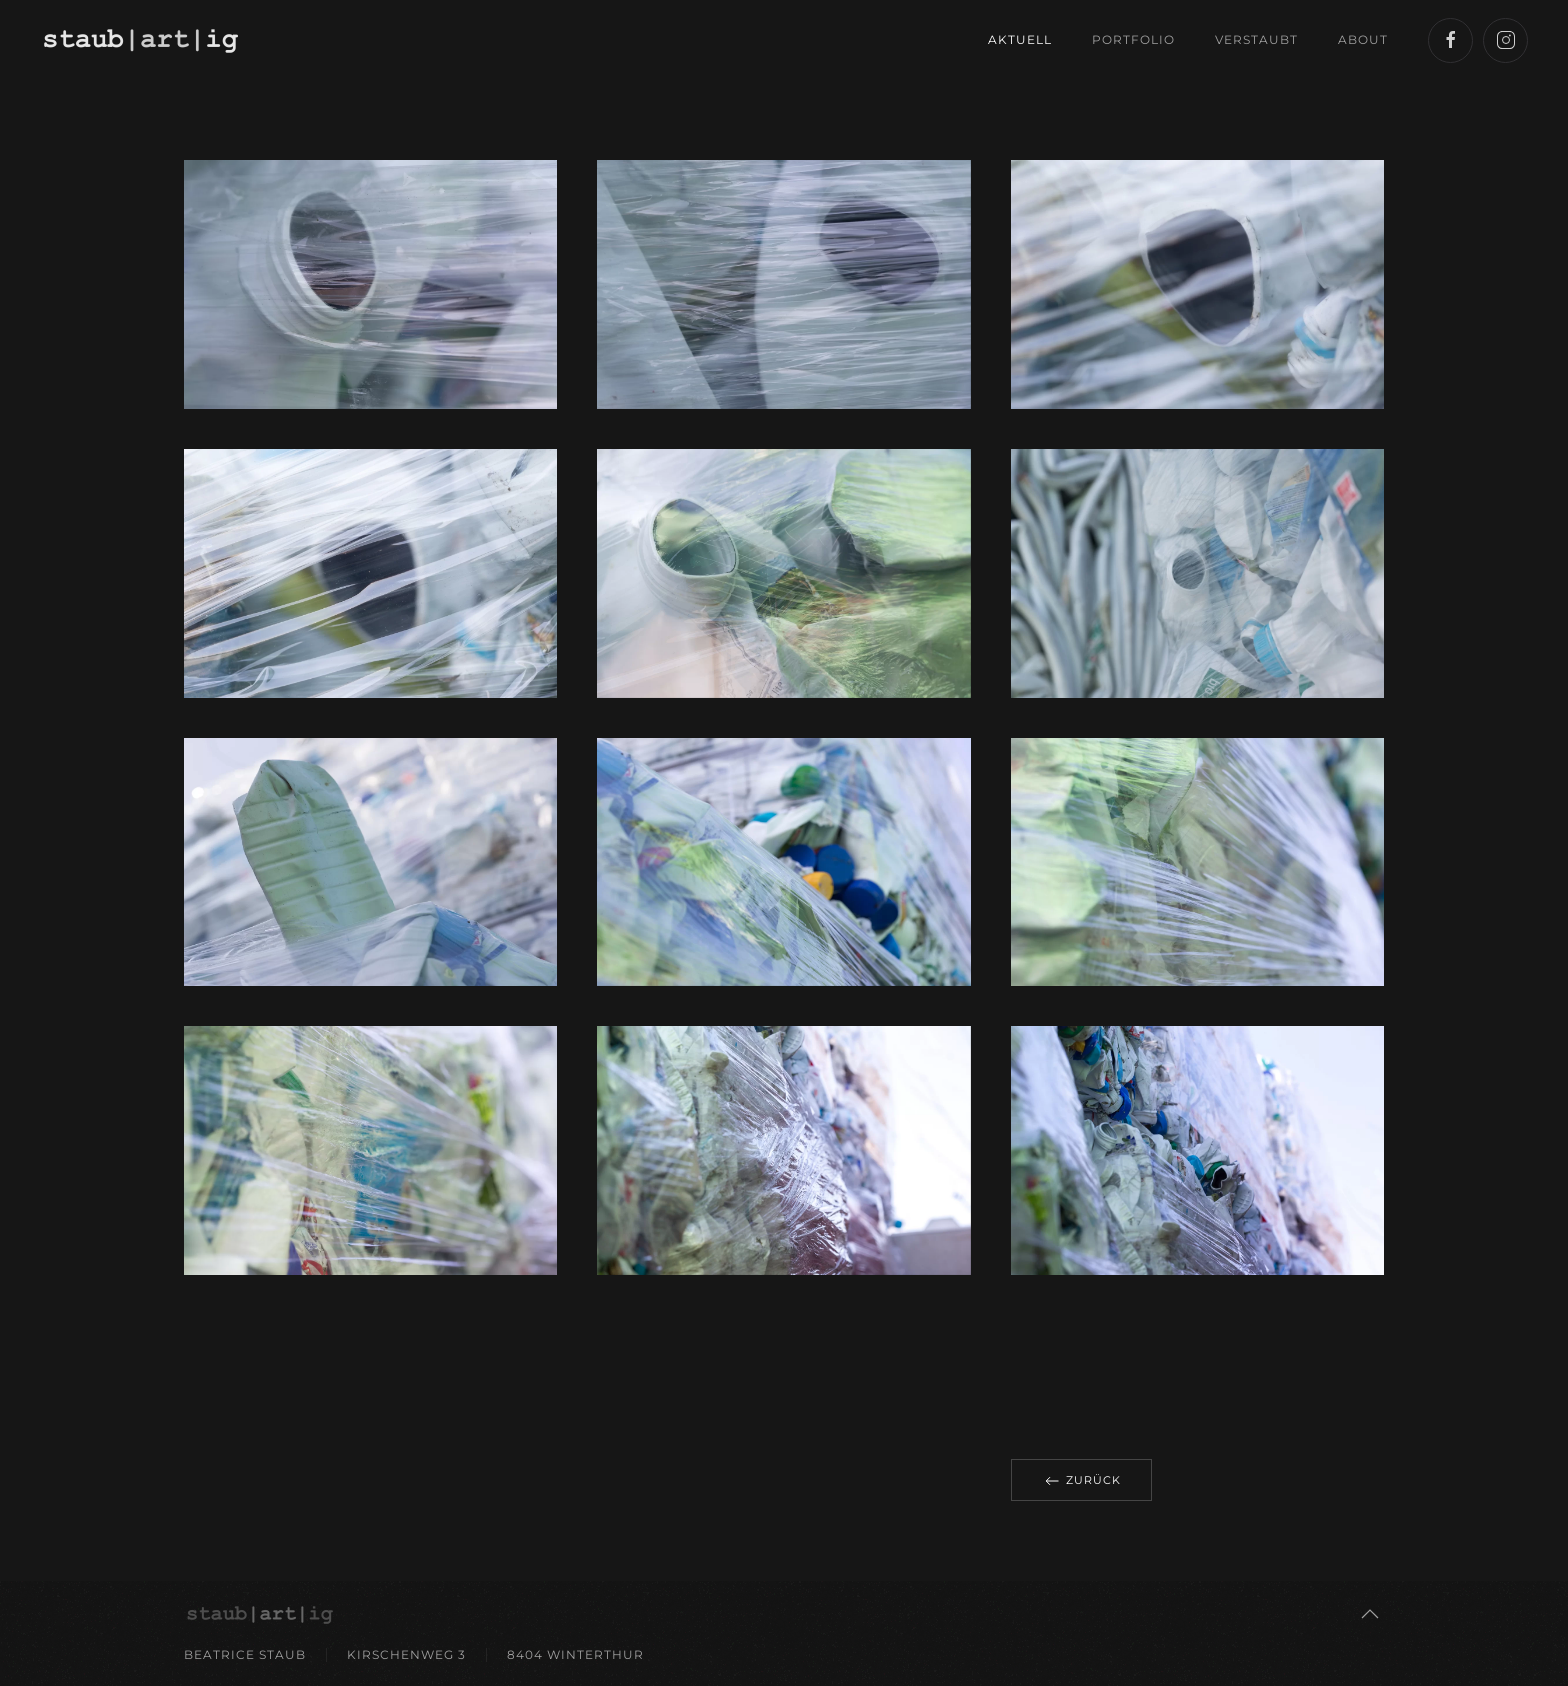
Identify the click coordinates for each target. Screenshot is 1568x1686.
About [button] (1363, 39)
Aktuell (1020, 39)
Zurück (1081, 1481)
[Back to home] (143, 40)
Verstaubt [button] (1256, 39)
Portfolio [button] (1133, 39)
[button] (1370, 1614)
